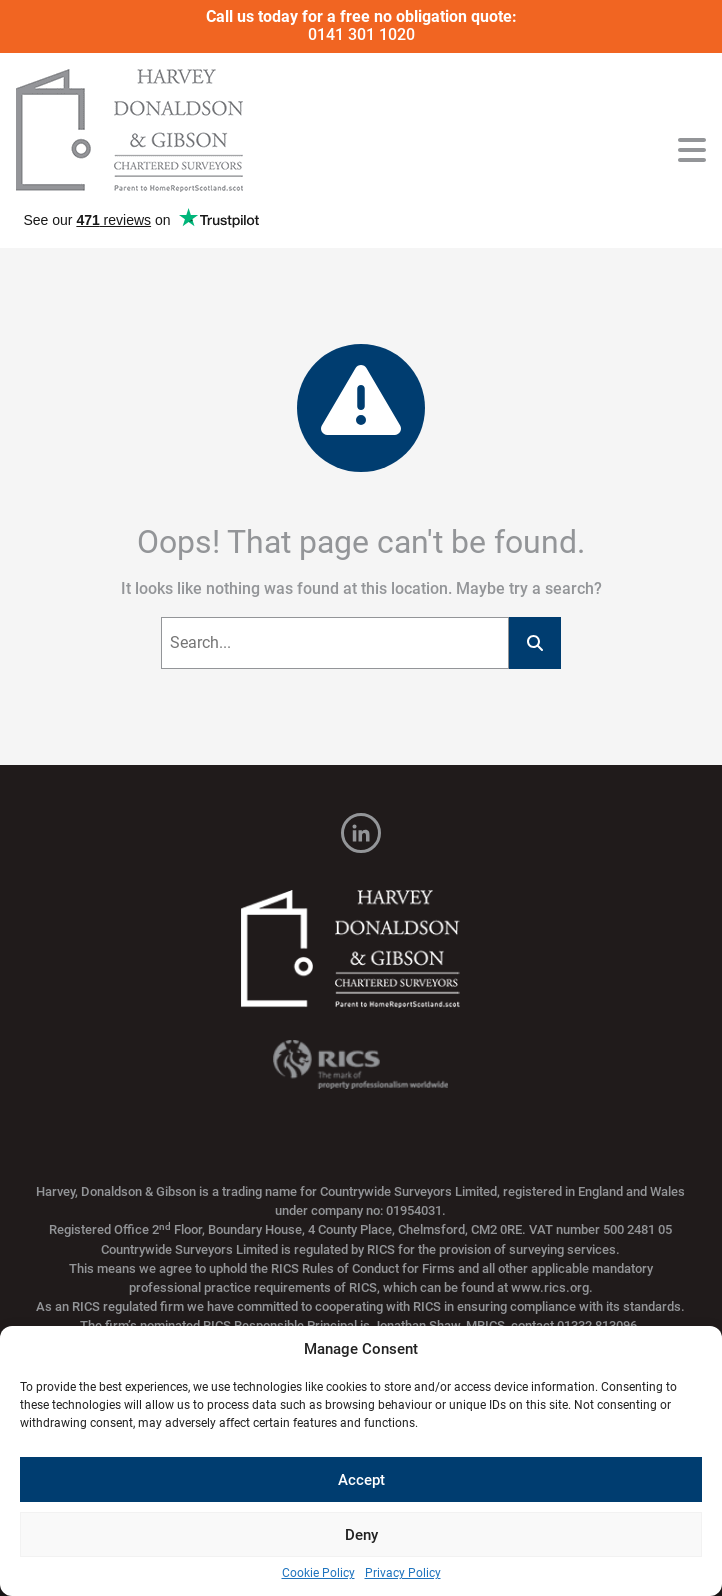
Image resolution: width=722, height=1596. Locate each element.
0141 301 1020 (361, 34)
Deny (361, 1535)
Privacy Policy (403, 1573)
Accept (361, 1480)
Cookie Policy (318, 1573)
